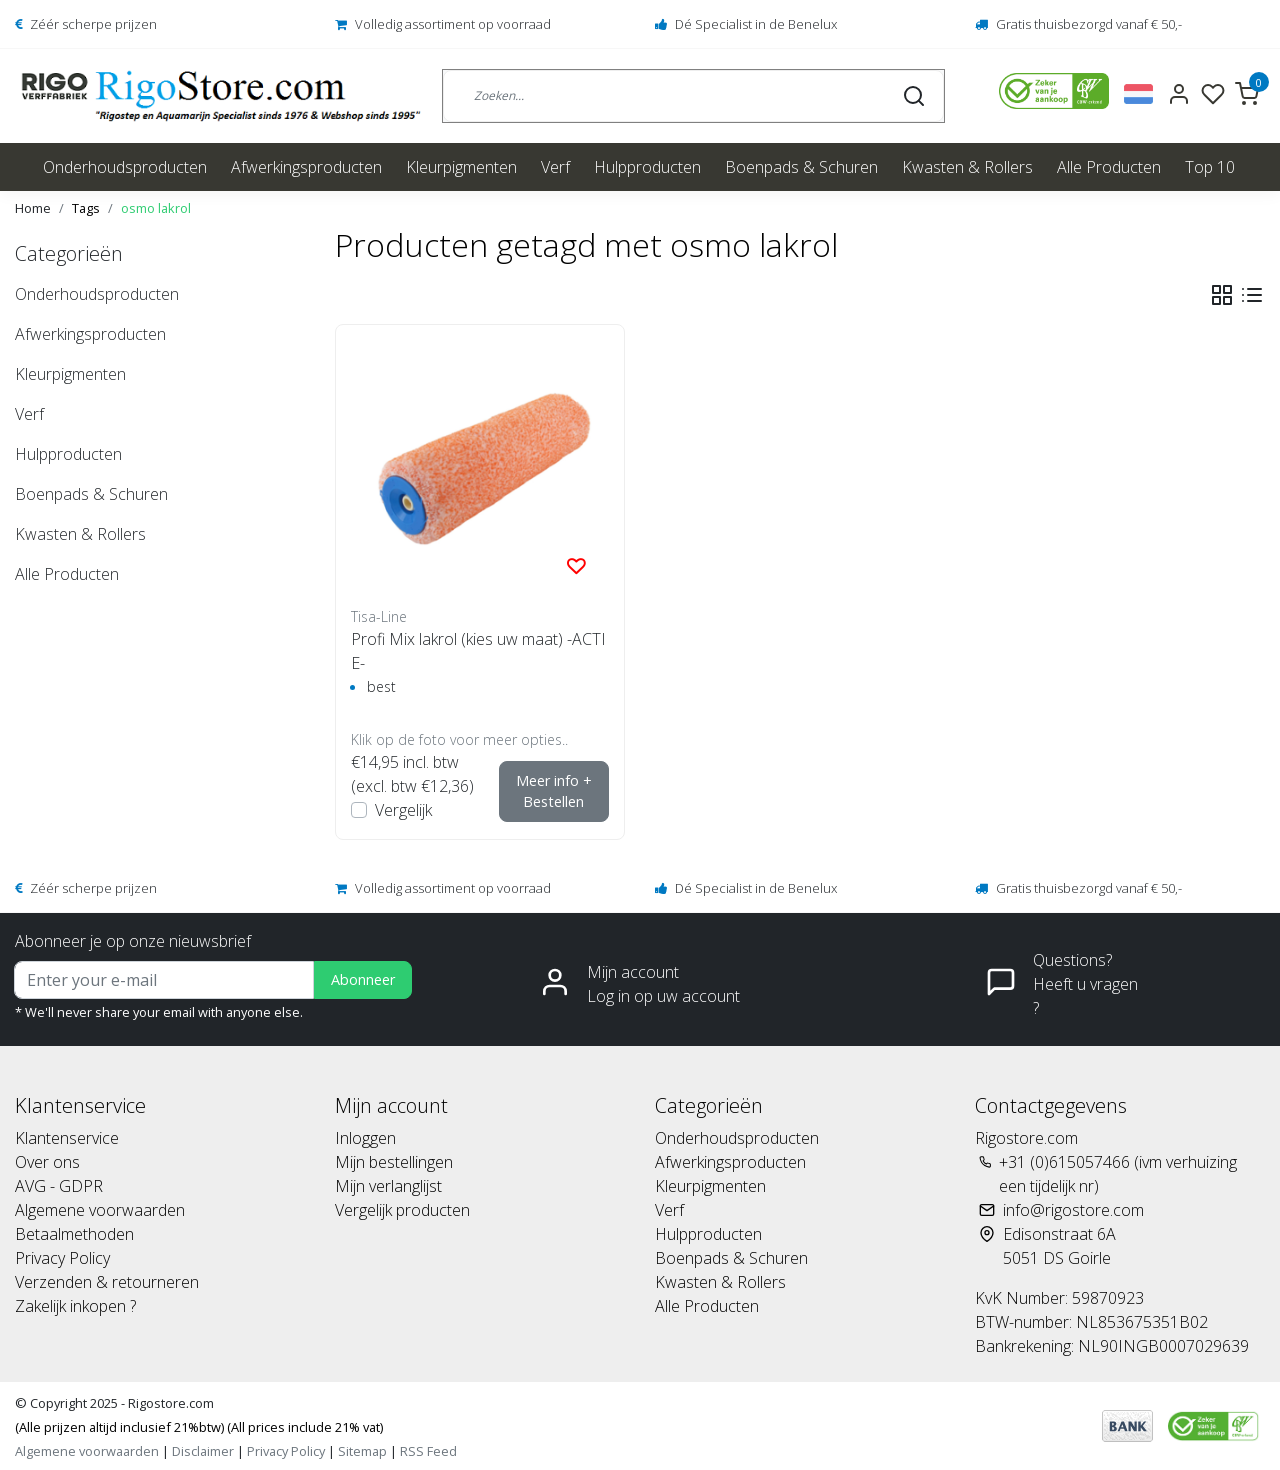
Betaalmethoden (74, 1234)
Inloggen (365, 1138)
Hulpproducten (647, 167)
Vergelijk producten (402, 1210)
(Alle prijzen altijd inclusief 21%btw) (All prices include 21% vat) (199, 1427)
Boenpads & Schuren (801, 167)
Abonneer (363, 979)
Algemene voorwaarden (100, 1210)
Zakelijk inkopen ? (75, 1306)
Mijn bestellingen (394, 1162)
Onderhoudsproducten (125, 167)
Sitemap (362, 1451)
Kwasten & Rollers (967, 167)
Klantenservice (67, 1138)
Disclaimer (203, 1451)
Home (33, 208)
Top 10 (1210, 167)
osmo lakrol (156, 208)
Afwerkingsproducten (306, 167)
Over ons (47, 1162)
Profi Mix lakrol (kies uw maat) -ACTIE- (478, 651)
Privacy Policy (62, 1258)
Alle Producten (1109, 167)
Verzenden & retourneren (107, 1282)
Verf (555, 167)
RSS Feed (428, 1451)
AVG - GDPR (59, 1186)
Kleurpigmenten (461, 167)
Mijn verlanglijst (388, 1186)
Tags (86, 208)
